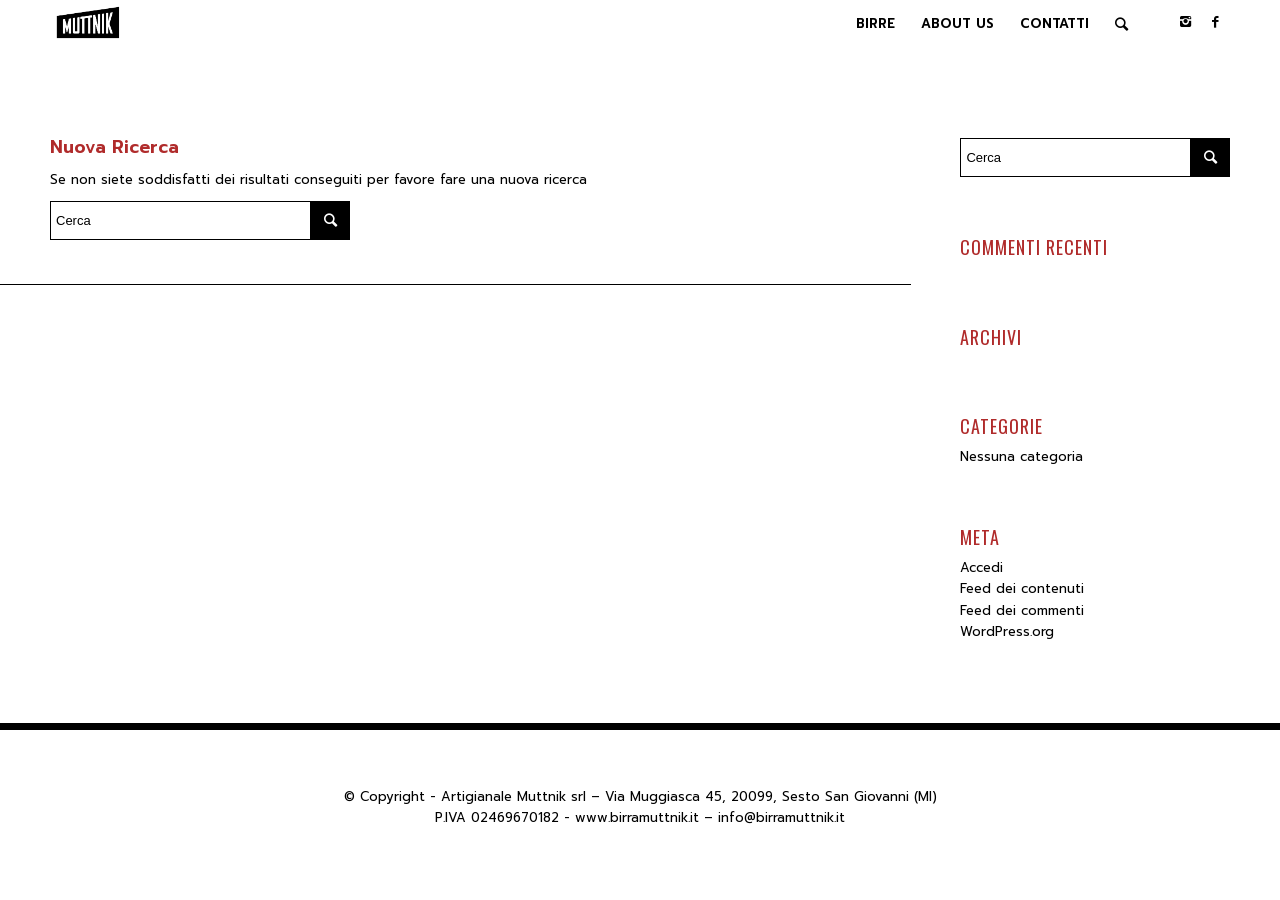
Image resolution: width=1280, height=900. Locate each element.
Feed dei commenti (1022, 610)
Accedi (981, 567)
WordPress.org (1007, 631)
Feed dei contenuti (1022, 588)
